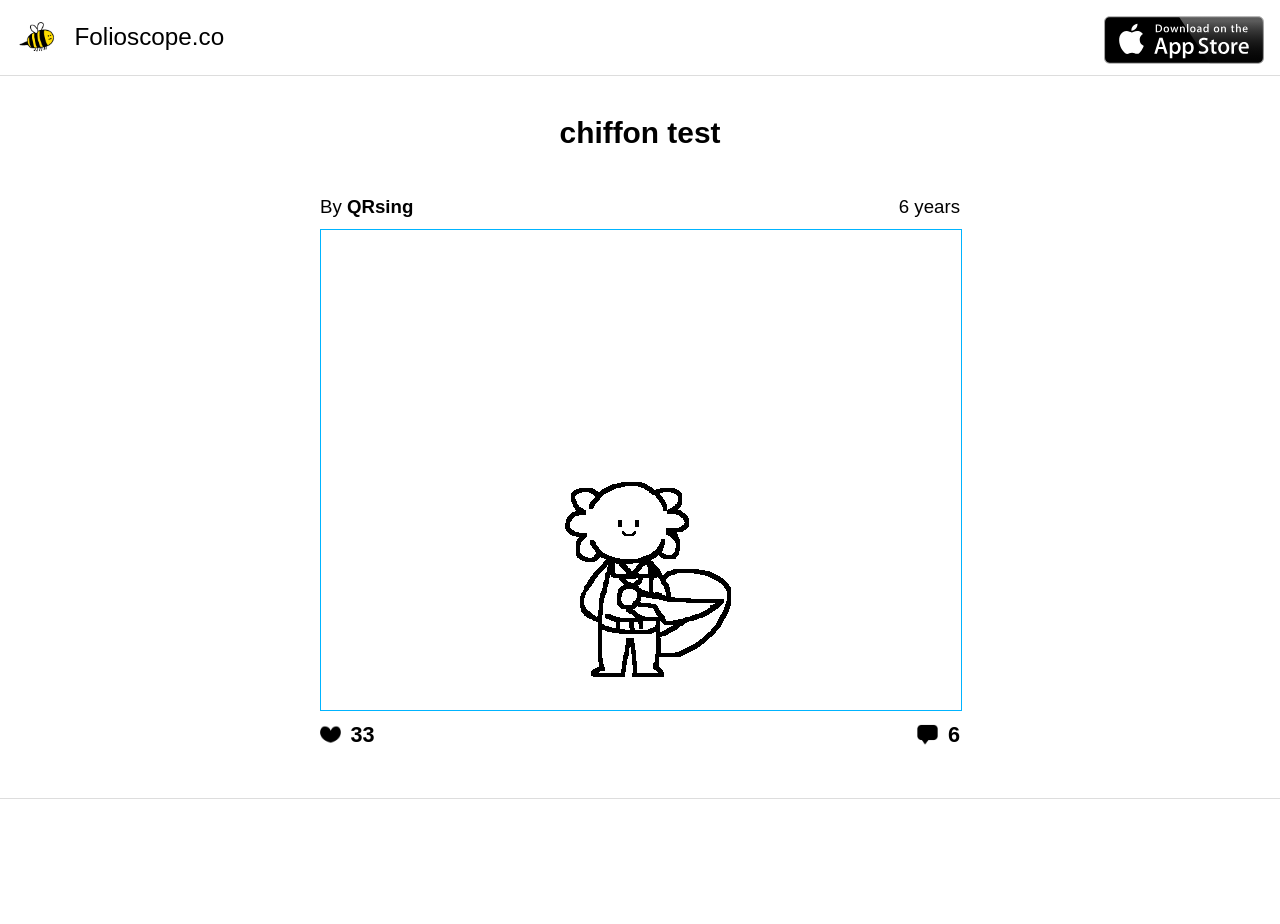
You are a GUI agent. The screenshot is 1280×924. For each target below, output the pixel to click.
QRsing (380, 206)
